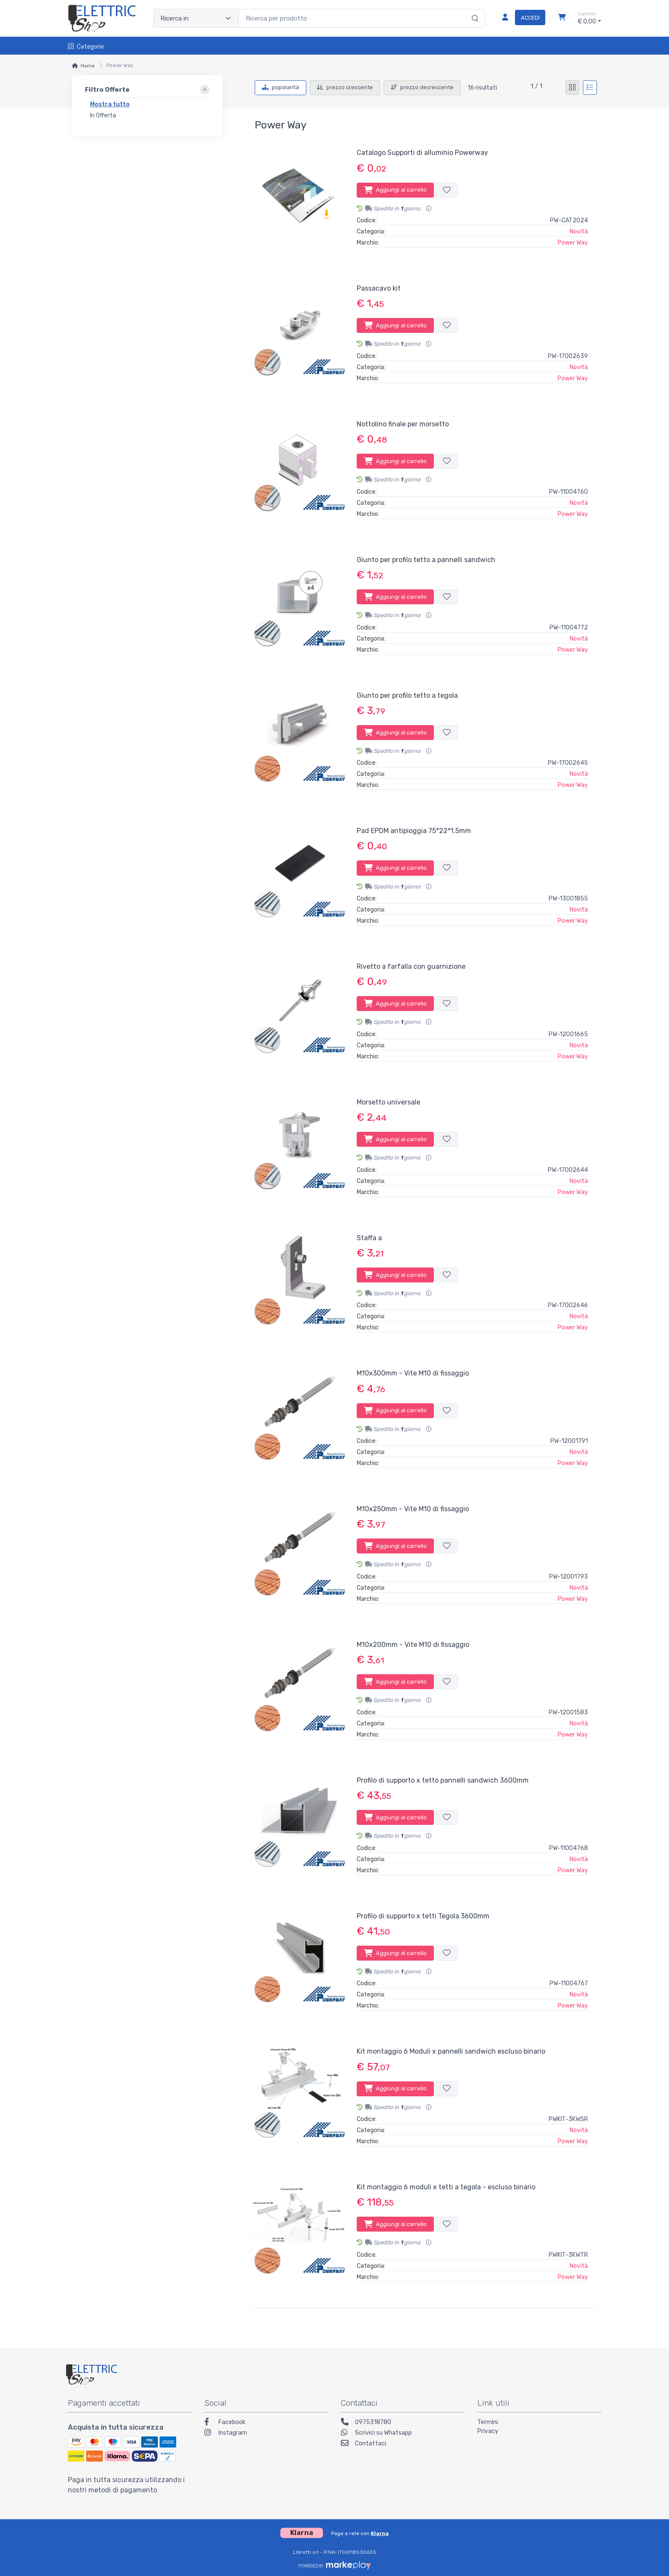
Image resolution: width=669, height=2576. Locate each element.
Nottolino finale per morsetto (403, 424)
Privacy (487, 2431)
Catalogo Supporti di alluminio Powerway (422, 153)
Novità (579, 231)
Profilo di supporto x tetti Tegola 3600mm (423, 1916)
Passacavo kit (379, 288)
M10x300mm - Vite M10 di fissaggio (413, 1373)
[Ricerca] (474, 9)
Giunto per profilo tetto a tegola (407, 695)
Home (88, 66)
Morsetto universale (388, 1102)
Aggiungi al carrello (395, 190)
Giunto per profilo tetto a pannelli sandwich (426, 560)
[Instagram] (266, 2433)
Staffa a (369, 1238)
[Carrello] (562, 18)
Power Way (573, 242)
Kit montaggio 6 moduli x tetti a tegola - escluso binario (446, 2187)
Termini (487, 2422)
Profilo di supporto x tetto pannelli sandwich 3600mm (443, 1780)
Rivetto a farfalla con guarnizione (411, 966)
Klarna (380, 2533)
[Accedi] (520, 18)
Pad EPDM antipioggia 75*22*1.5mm (414, 831)
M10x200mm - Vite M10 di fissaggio (413, 1645)
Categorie (86, 46)
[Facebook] (266, 2423)
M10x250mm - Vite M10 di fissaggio (413, 1509)
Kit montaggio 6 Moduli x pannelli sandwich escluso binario (451, 2051)
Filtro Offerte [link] (107, 89)
